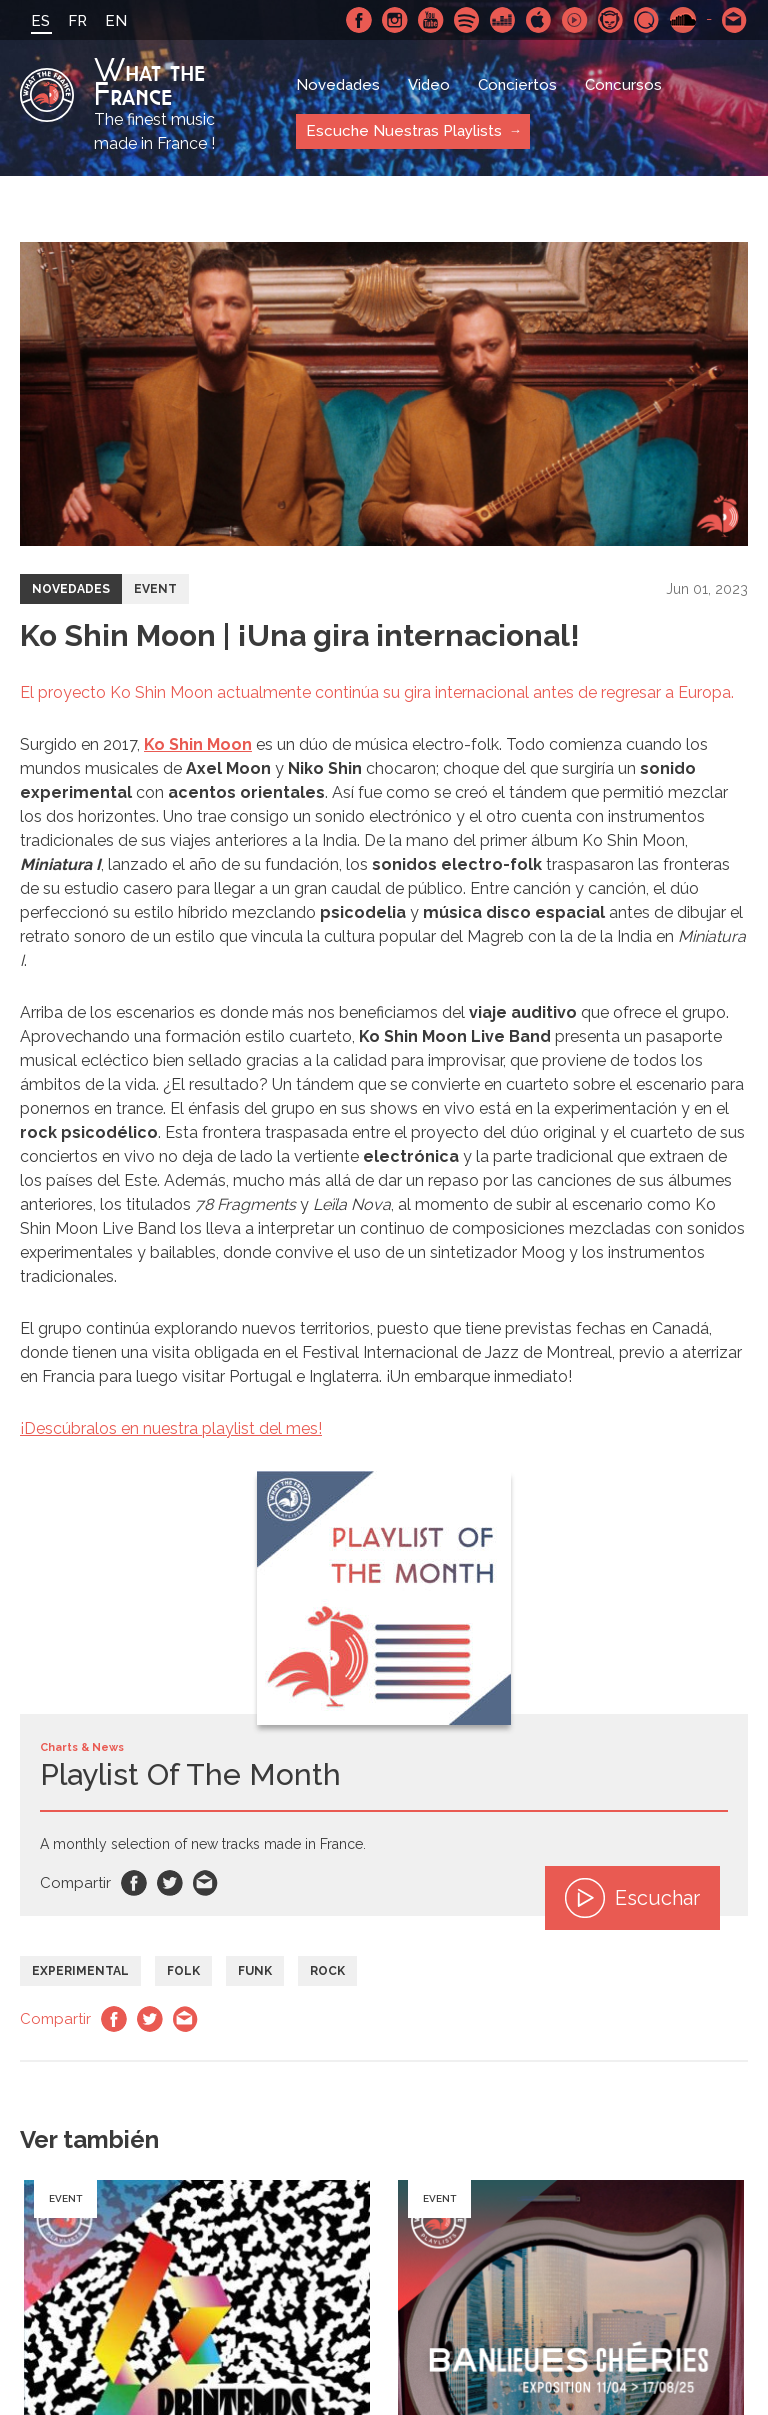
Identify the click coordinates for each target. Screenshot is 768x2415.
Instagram (395, 20)
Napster (611, 20)
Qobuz (647, 20)
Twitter (170, 1883)
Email (206, 1883)
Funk (255, 1971)
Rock (327, 1971)
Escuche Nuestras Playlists (404, 131)
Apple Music (539, 20)
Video (429, 85)
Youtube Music (575, 20)
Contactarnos (735, 20)
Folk (183, 1971)
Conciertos (517, 85)
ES (40, 21)
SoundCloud (683, 20)
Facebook (359, 20)
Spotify (467, 20)
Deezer (503, 20)
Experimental (80, 1971)
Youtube (431, 20)
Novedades (338, 85)
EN (116, 21)
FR (77, 21)
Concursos (623, 85)
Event (155, 589)
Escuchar (632, 1898)
